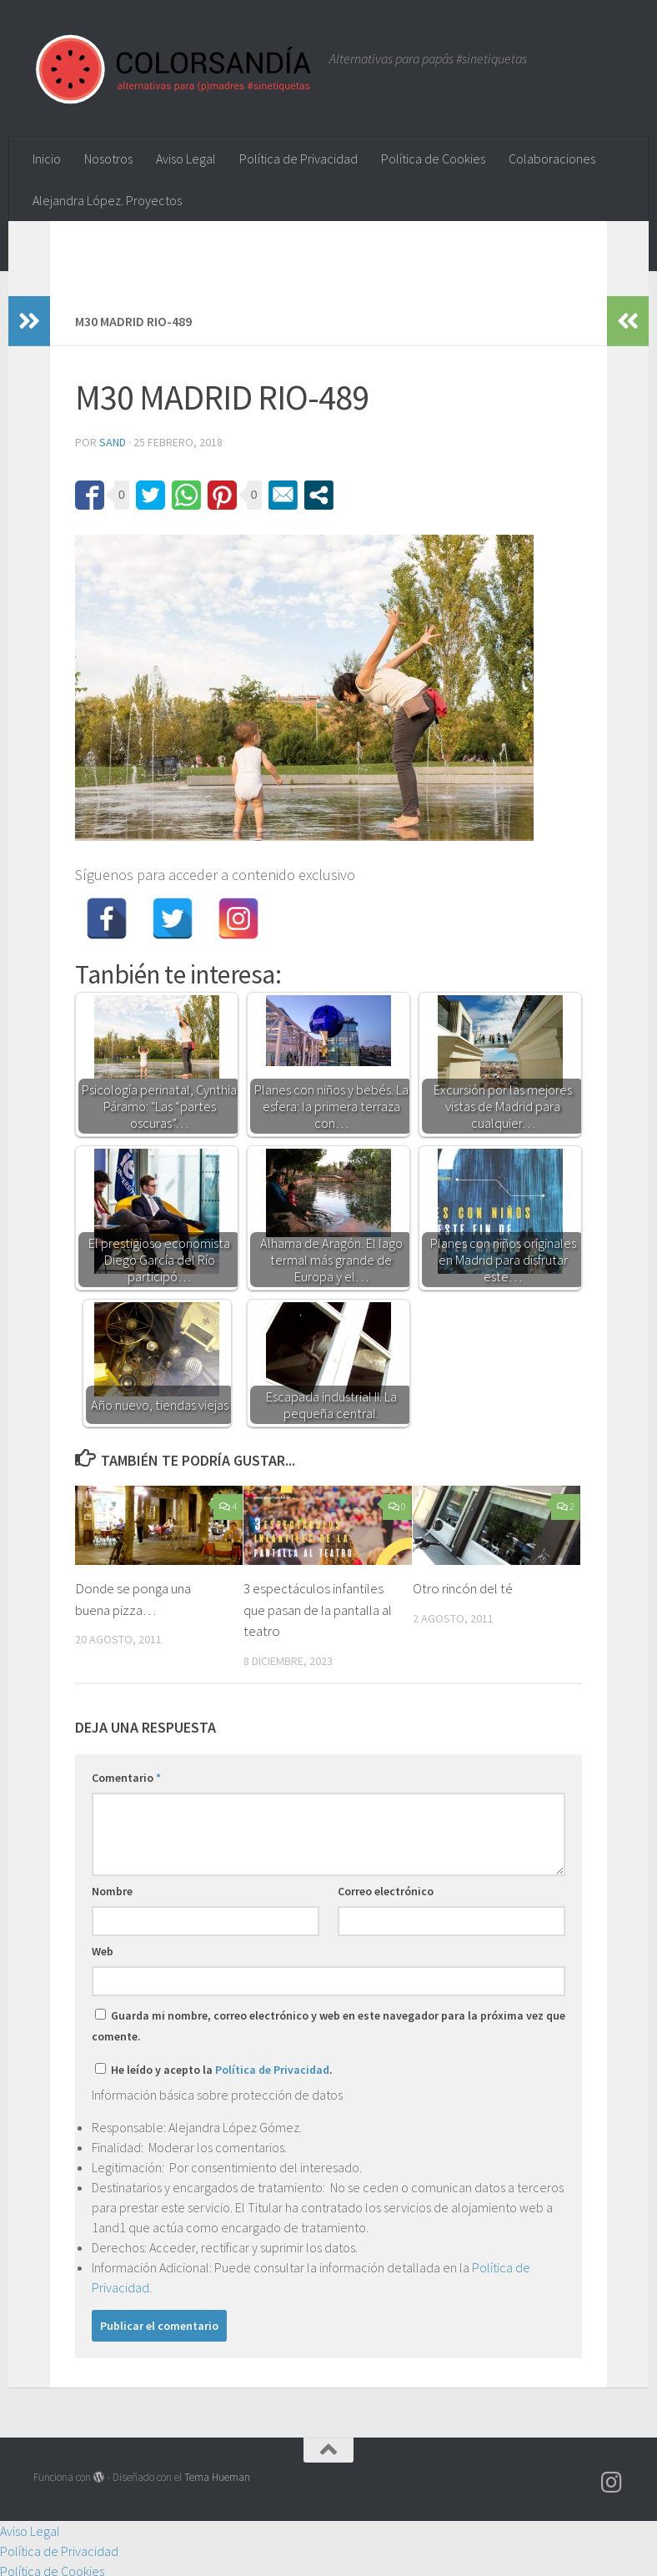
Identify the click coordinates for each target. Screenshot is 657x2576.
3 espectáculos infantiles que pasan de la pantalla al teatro (317, 1609)
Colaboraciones (552, 158)
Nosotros (108, 158)
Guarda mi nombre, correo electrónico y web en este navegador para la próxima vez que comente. (328, 2026)
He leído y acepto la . (214, 2069)
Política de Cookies (433, 158)
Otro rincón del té (463, 1588)
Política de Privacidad (298, 158)
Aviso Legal (186, 158)
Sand (112, 442)
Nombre (112, 1891)
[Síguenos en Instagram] (612, 2482)
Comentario (126, 1777)
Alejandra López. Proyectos (107, 200)
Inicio (47, 158)
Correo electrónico (386, 1891)
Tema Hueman (217, 2477)
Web (102, 1951)
